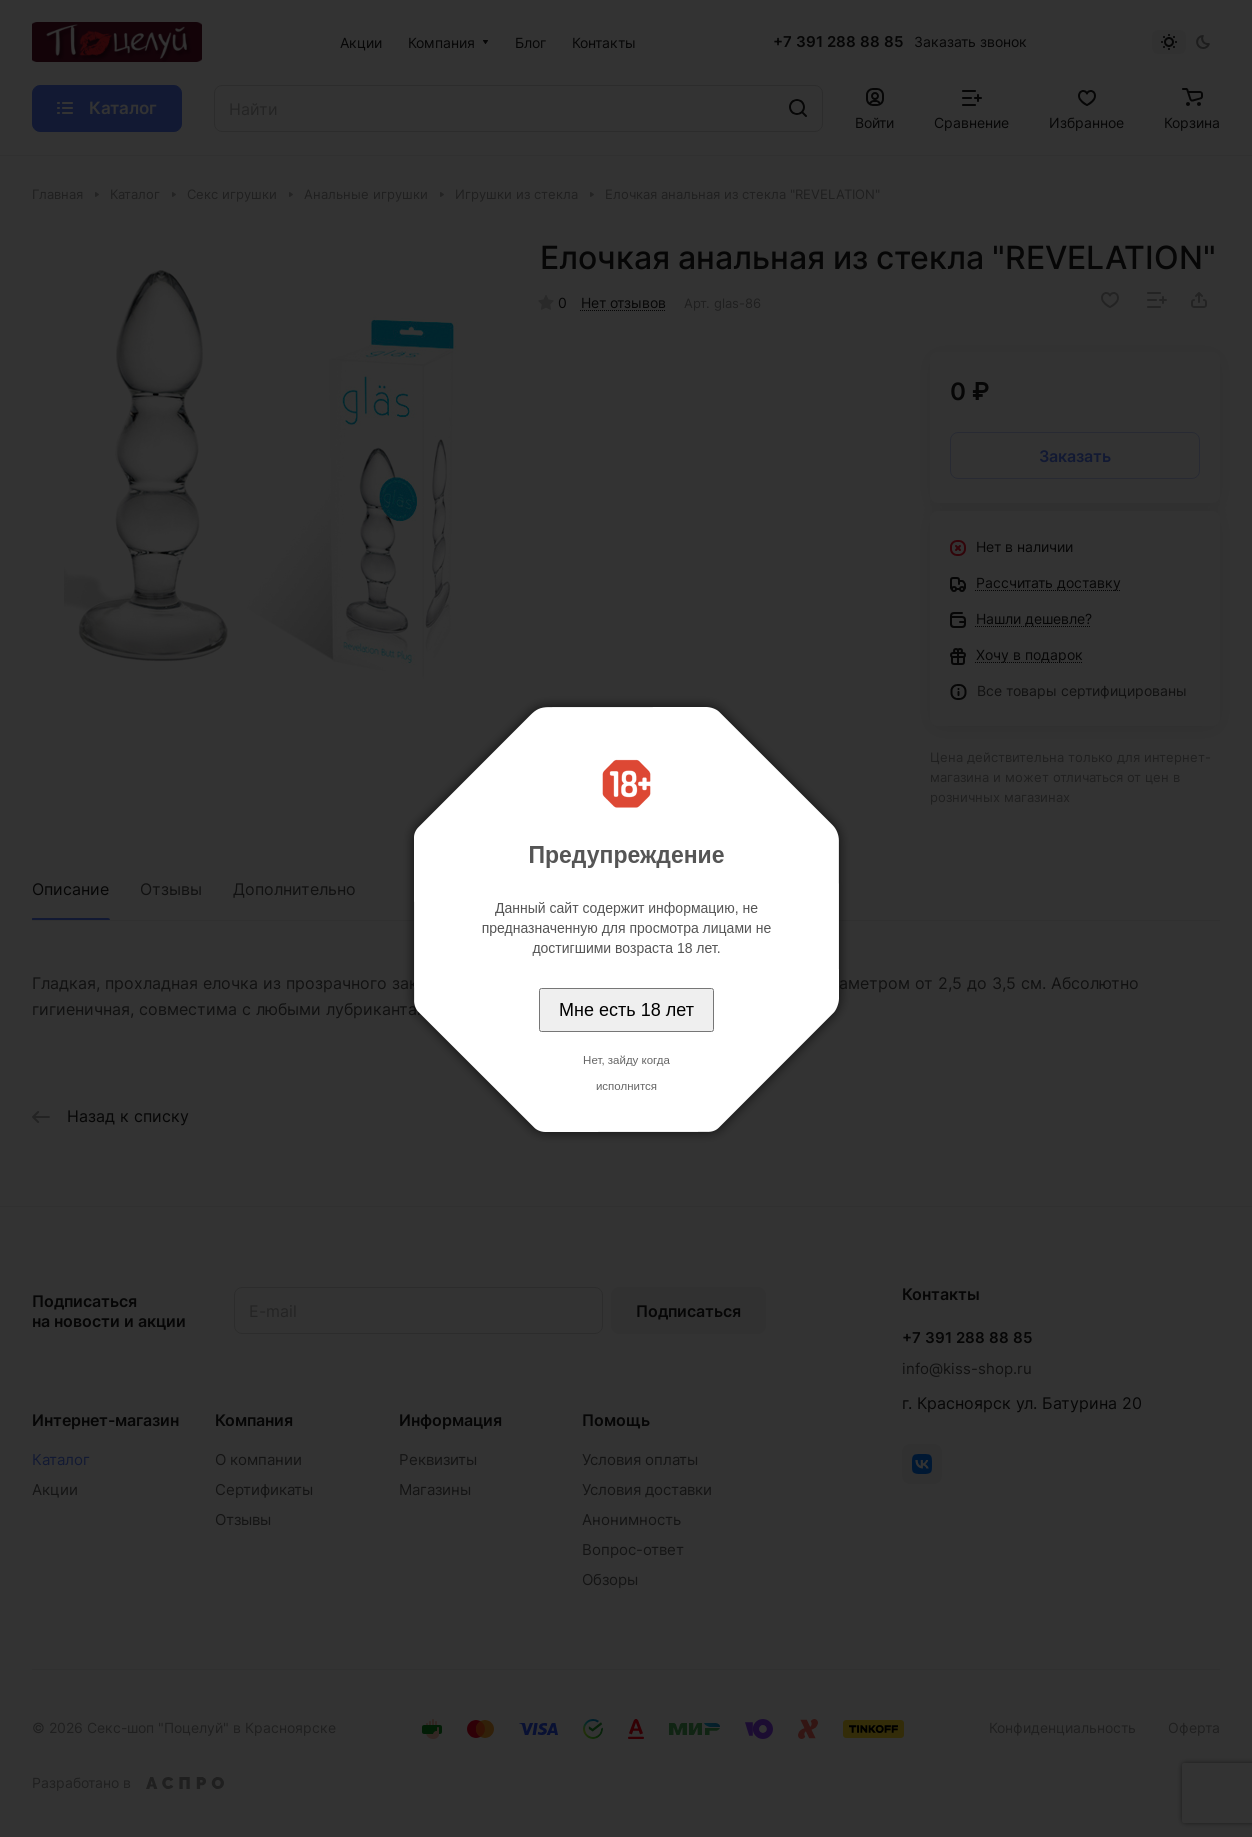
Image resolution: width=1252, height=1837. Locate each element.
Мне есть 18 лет (626, 1010)
